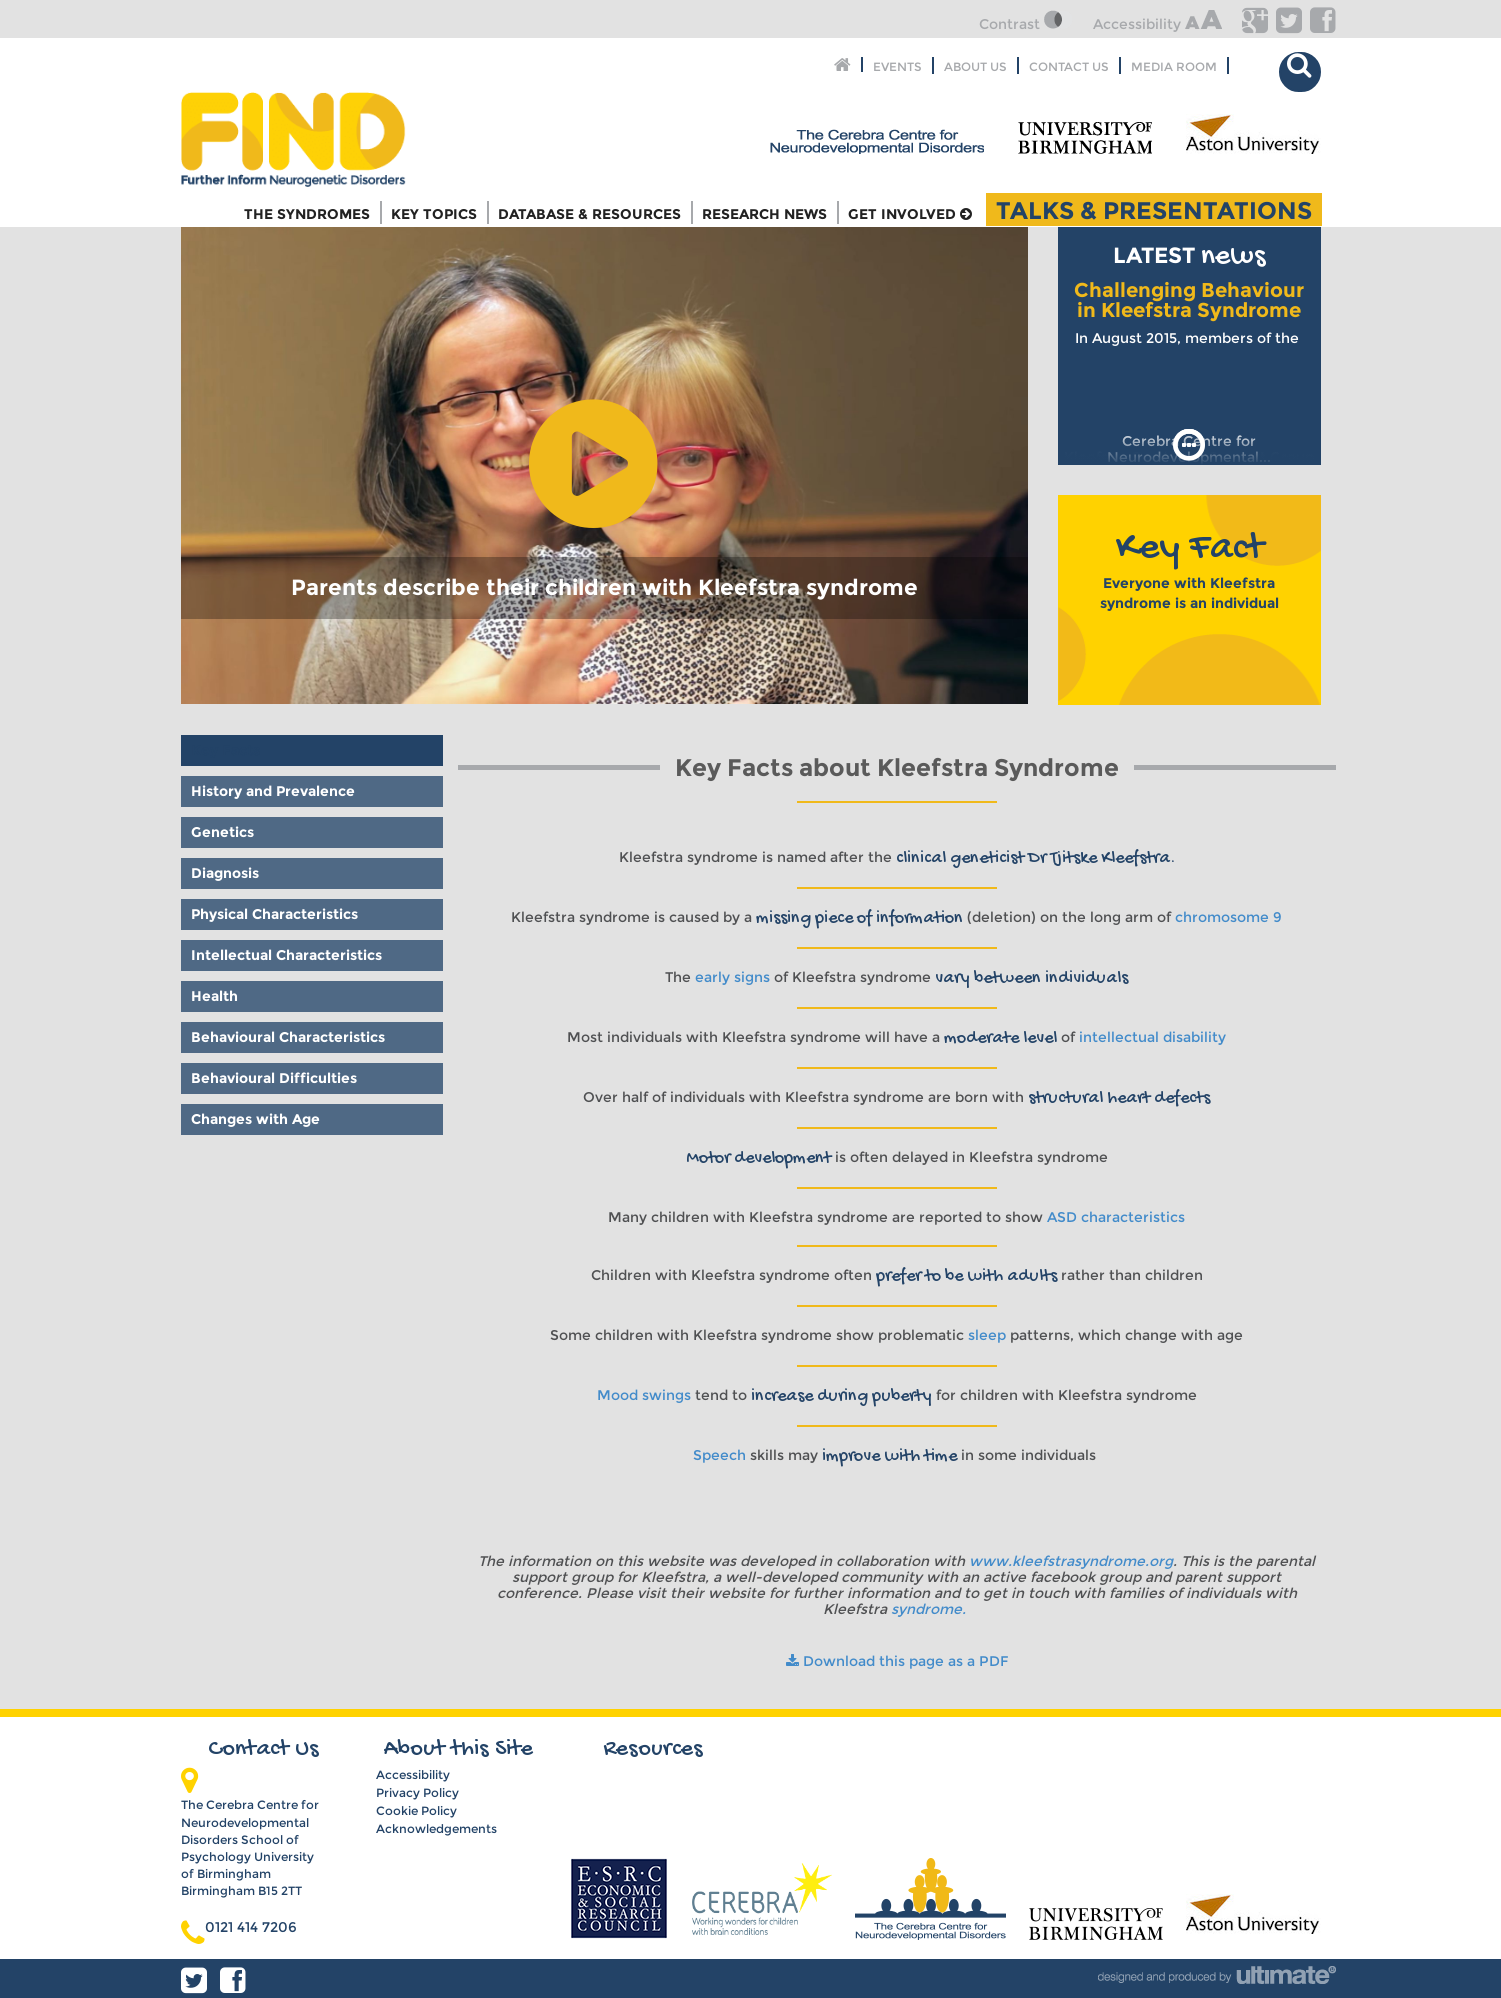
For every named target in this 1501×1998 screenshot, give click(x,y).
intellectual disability (1152, 1037)
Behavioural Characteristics (288, 1037)
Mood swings (644, 1395)
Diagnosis (225, 873)
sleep (987, 1335)
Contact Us (1069, 65)
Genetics (222, 832)
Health (214, 996)
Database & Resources (589, 214)
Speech (719, 1455)
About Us (975, 65)
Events (897, 65)
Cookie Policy (416, 1810)
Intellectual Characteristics (286, 955)
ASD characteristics (1116, 1217)
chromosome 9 (1228, 917)
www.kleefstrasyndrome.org (1071, 1561)
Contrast (1026, 24)
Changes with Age (255, 1119)
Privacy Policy (417, 1792)
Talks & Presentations (1154, 209)
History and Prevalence (273, 791)
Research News (764, 214)
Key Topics (434, 214)
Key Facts (225, 750)
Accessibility (1157, 24)
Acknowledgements (436, 1828)
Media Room (1174, 65)
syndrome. (930, 1609)
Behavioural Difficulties (274, 1078)
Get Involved (910, 214)
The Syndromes (307, 214)
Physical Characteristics (274, 914)
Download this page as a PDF (897, 1661)
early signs (732, 977)
